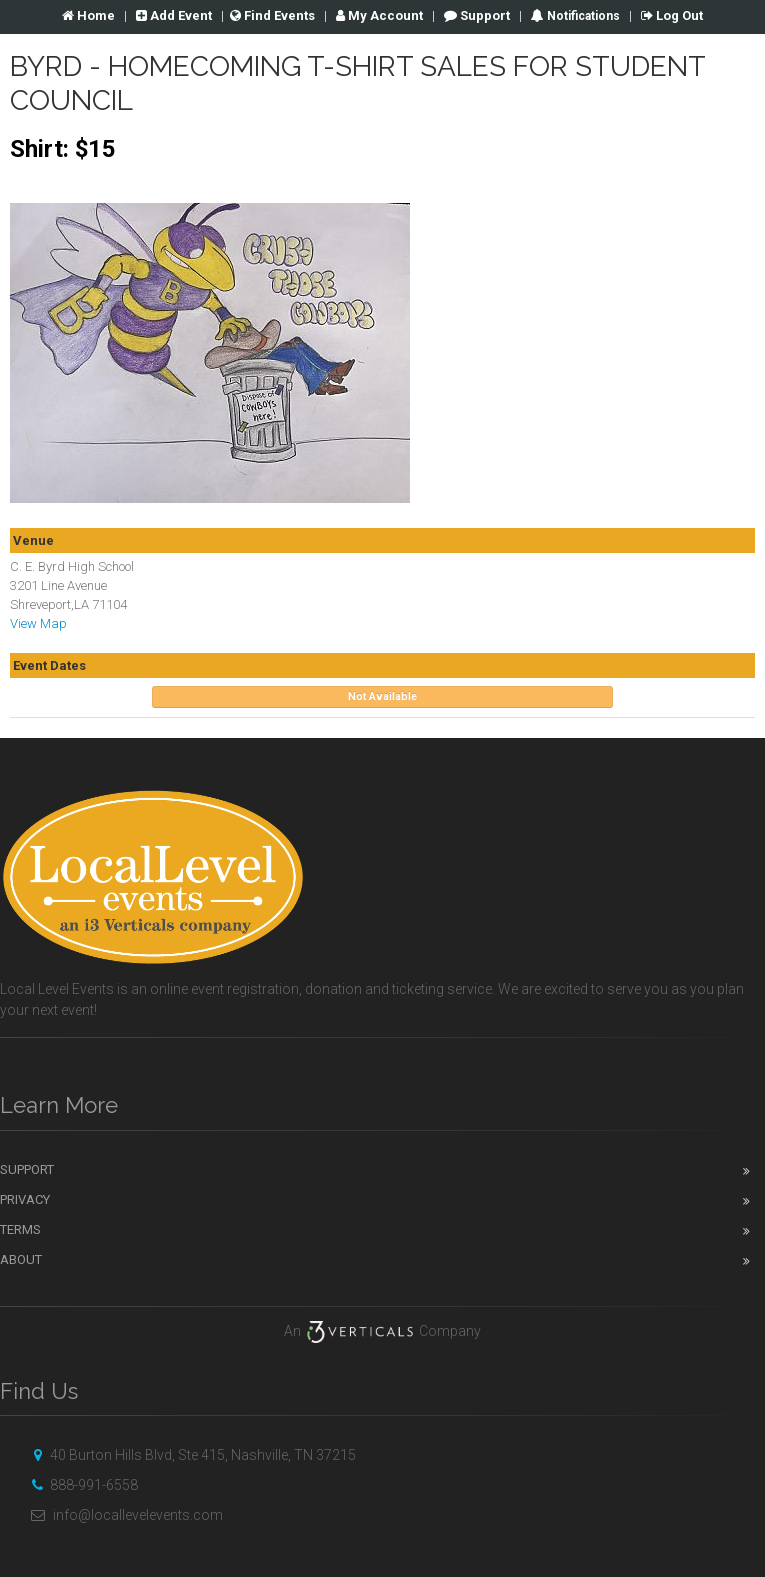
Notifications (582, 16)
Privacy (25, 1199)
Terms (20, 1229)
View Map (38, 623)
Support (477, 15)
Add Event (174, 15)
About (21, 1259)
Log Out (672, 15)
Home (88, 15)
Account (379, 15)
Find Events (272, 15)
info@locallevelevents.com (124, 1515)
